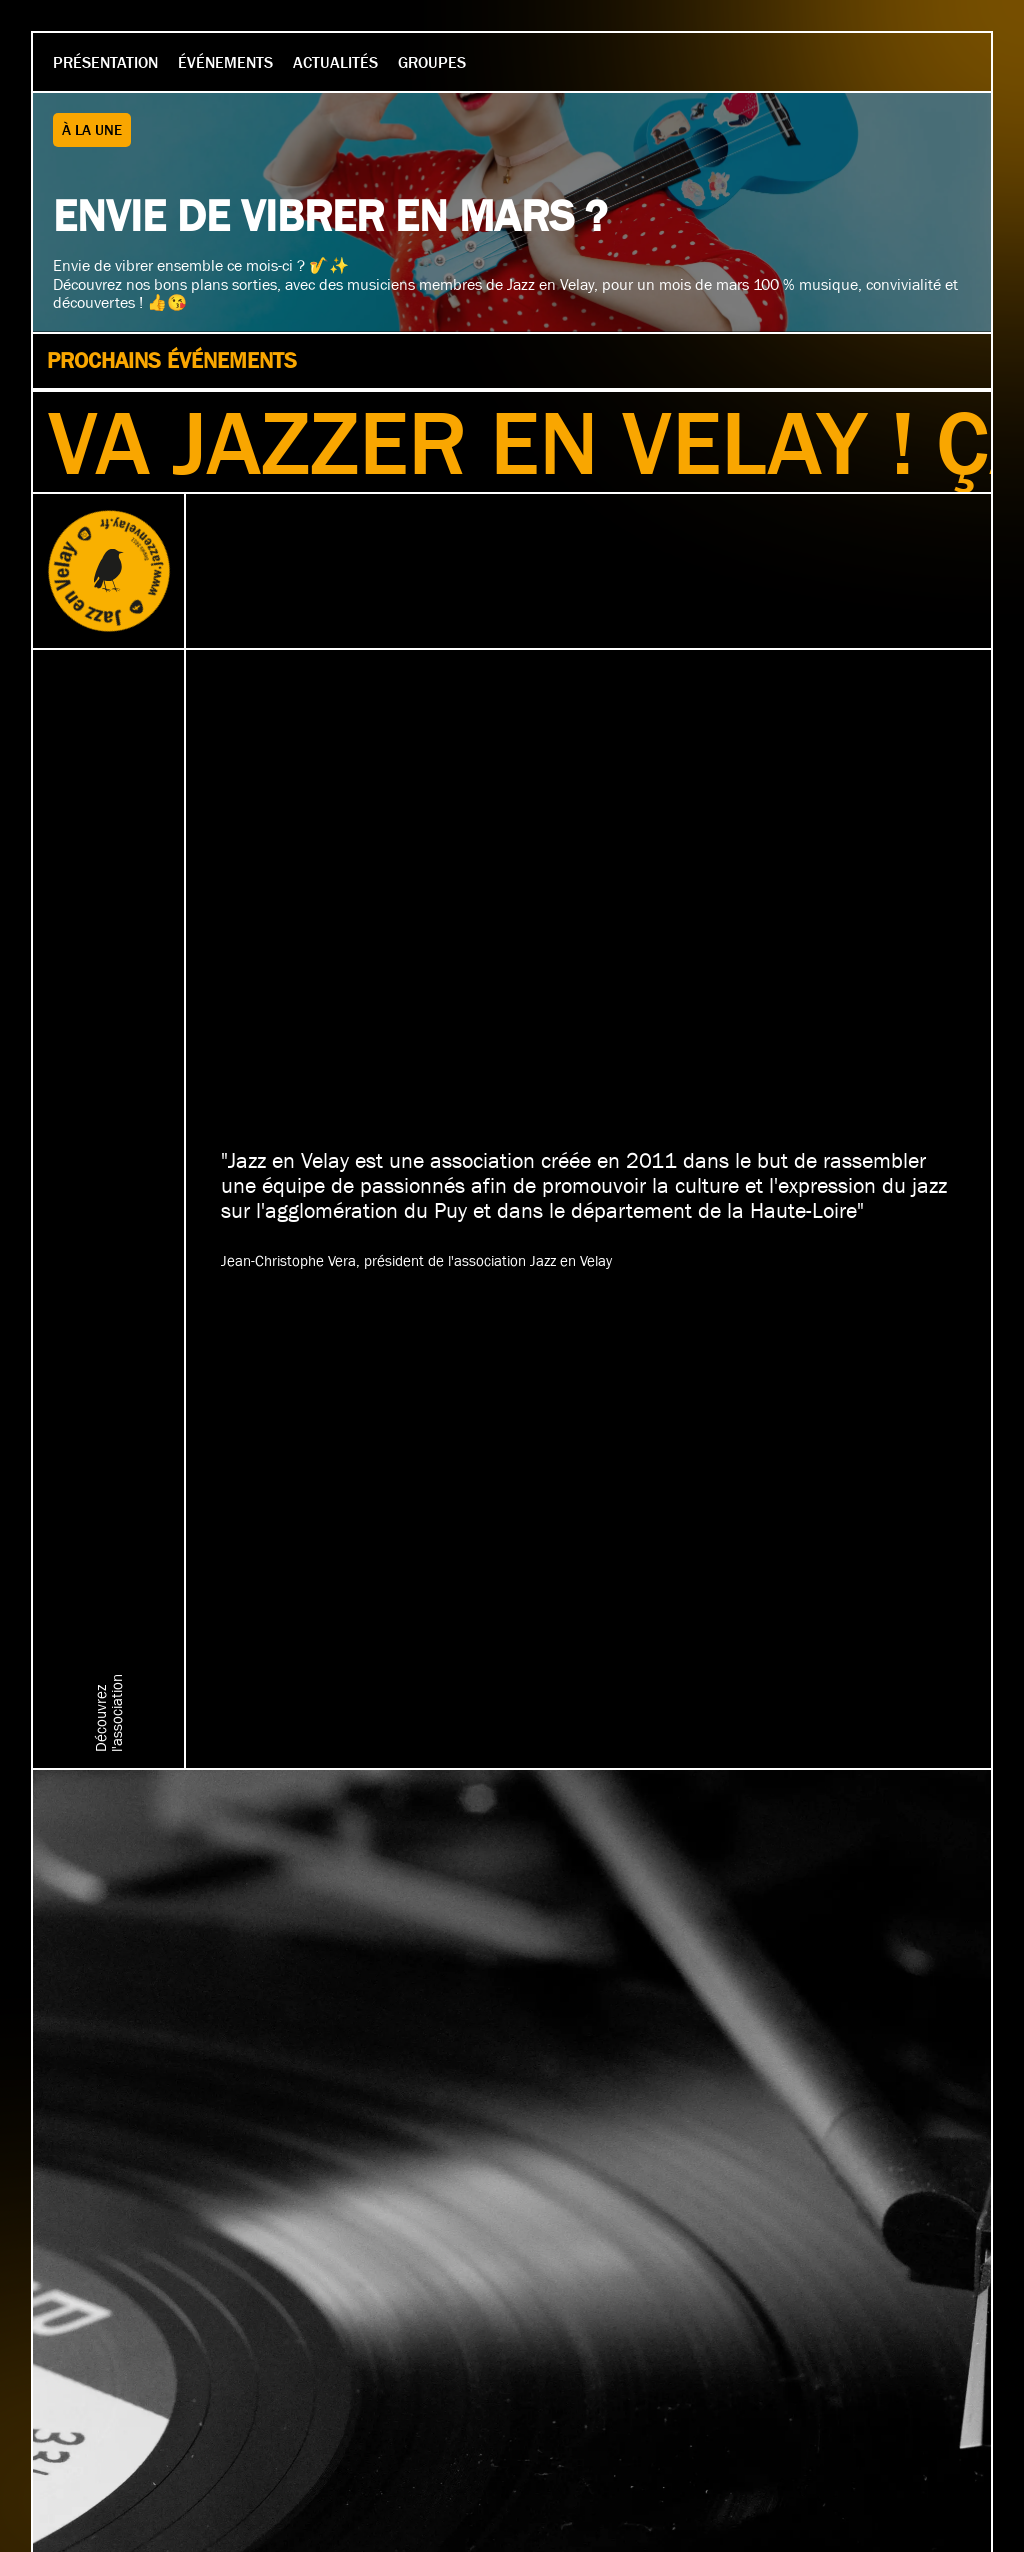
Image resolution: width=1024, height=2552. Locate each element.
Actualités (335, 62)
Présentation (105, 62)
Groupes (432, 62)
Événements (225, 62)
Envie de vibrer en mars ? (330, 216)
